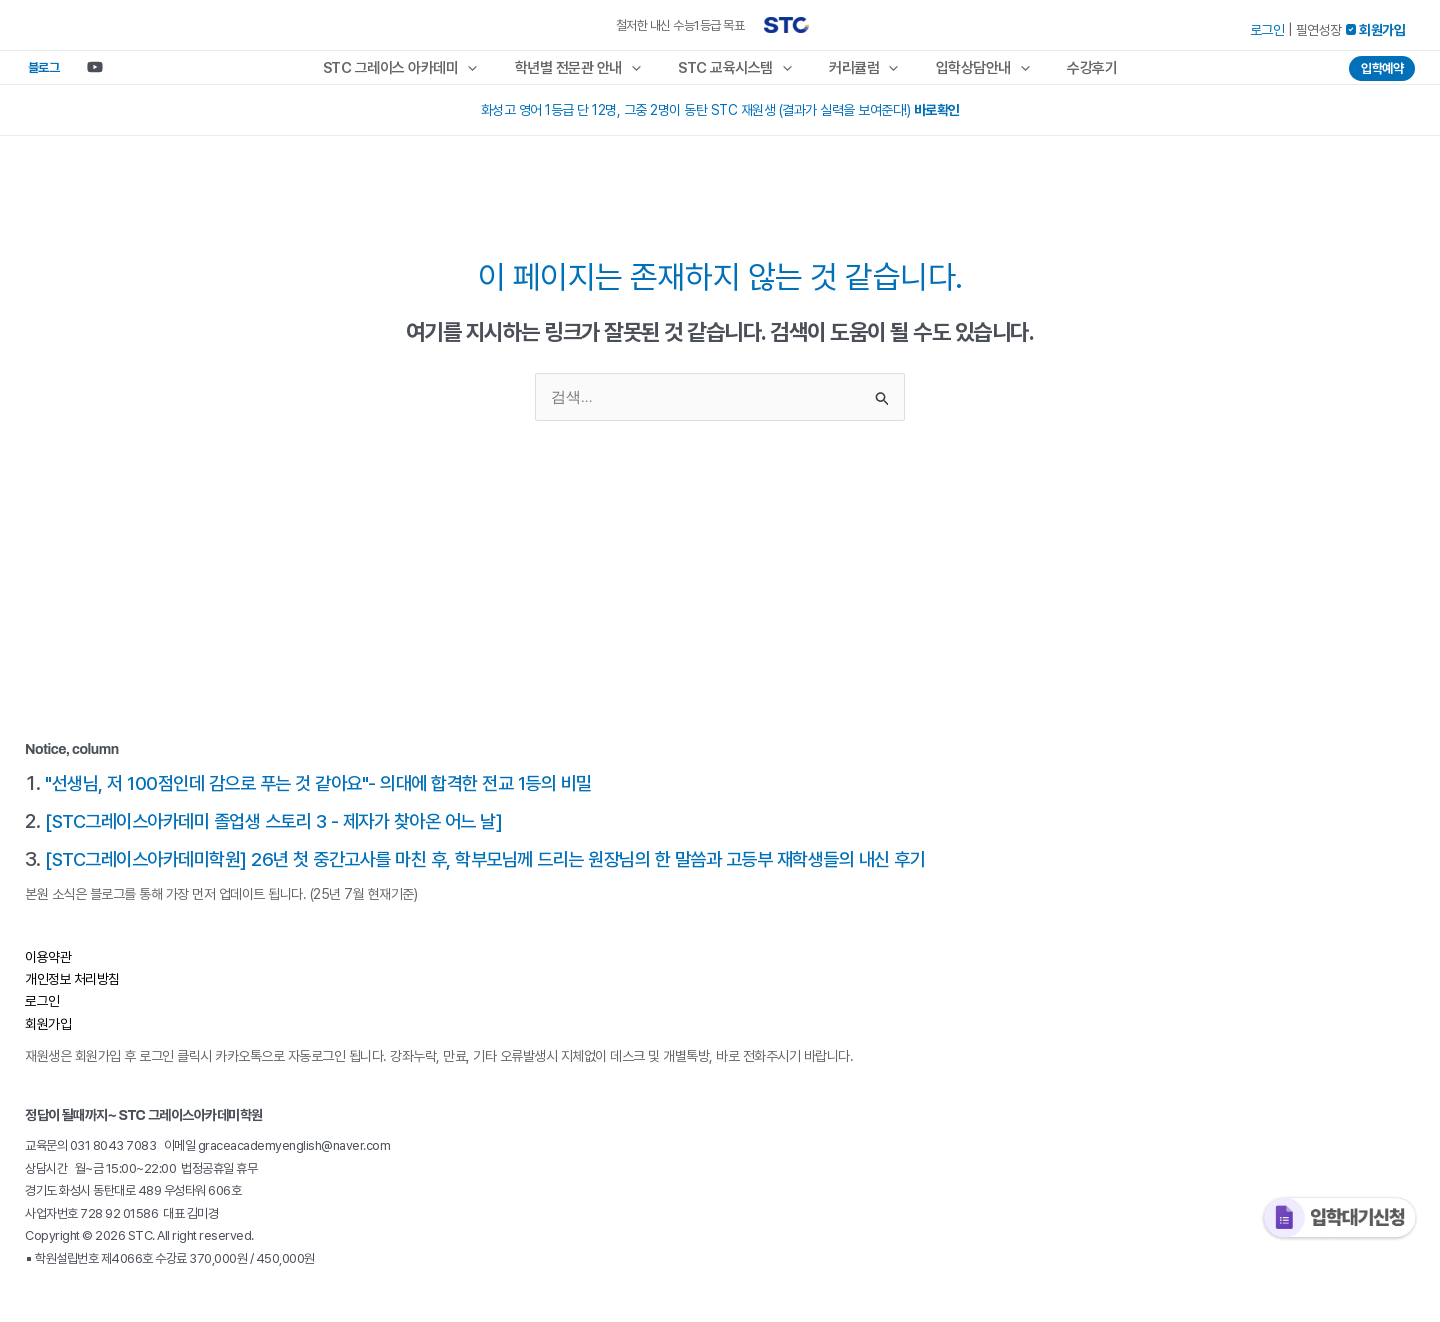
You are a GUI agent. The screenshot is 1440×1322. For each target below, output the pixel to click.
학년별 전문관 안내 (589, 73)
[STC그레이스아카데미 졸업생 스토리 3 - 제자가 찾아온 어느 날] (287, 832)
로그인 (1267, 30)
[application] (486, 73)
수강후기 (1074, 73)
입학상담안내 (972, 73)
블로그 (36, 72)
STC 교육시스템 (739, 73)
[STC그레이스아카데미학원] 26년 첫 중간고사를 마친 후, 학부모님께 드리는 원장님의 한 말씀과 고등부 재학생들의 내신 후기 (510, 870)
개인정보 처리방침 (73, 990)
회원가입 (48, 1035)
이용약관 (48, 968)
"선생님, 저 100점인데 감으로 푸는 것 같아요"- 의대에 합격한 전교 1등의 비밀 (332, 794)
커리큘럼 (860, 73)
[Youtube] (80, 73)
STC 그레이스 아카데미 (419, 73)
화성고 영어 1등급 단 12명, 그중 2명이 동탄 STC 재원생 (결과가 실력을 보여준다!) (720, 121)
